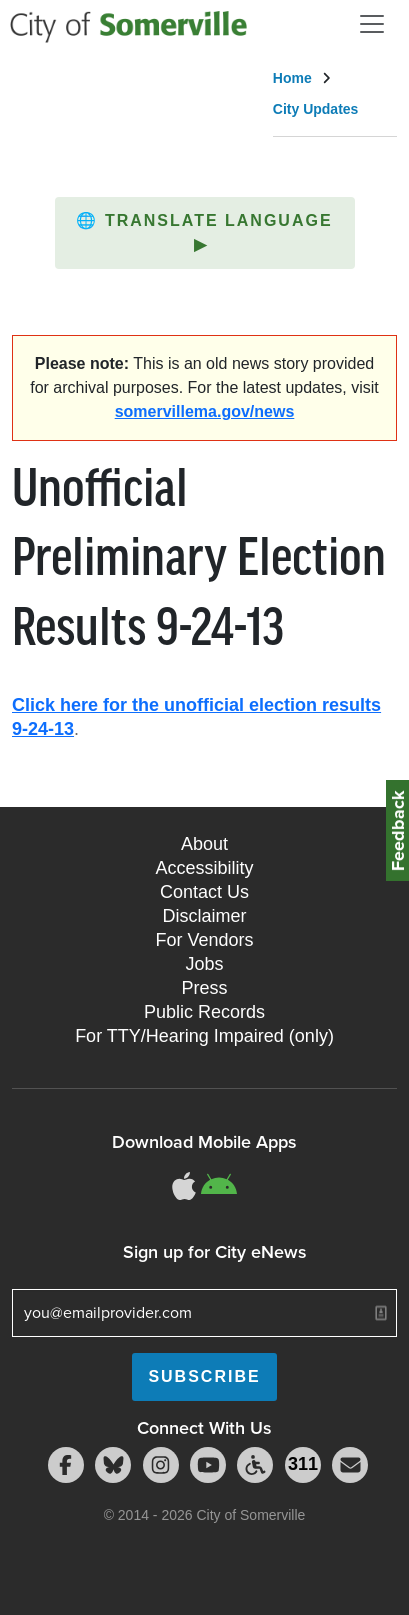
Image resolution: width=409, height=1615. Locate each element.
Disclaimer (204, 916)
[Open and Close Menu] (372, 24)
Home (292, 78)
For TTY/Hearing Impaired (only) (204, 1036)
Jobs (204, 964)
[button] (205, 233)
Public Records (204, 1012)
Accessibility (204, 868)
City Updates (316, 109)
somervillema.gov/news (205, 411)
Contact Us (204, 892)
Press (204, 988)
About (204, 844)
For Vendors (204, 940)
